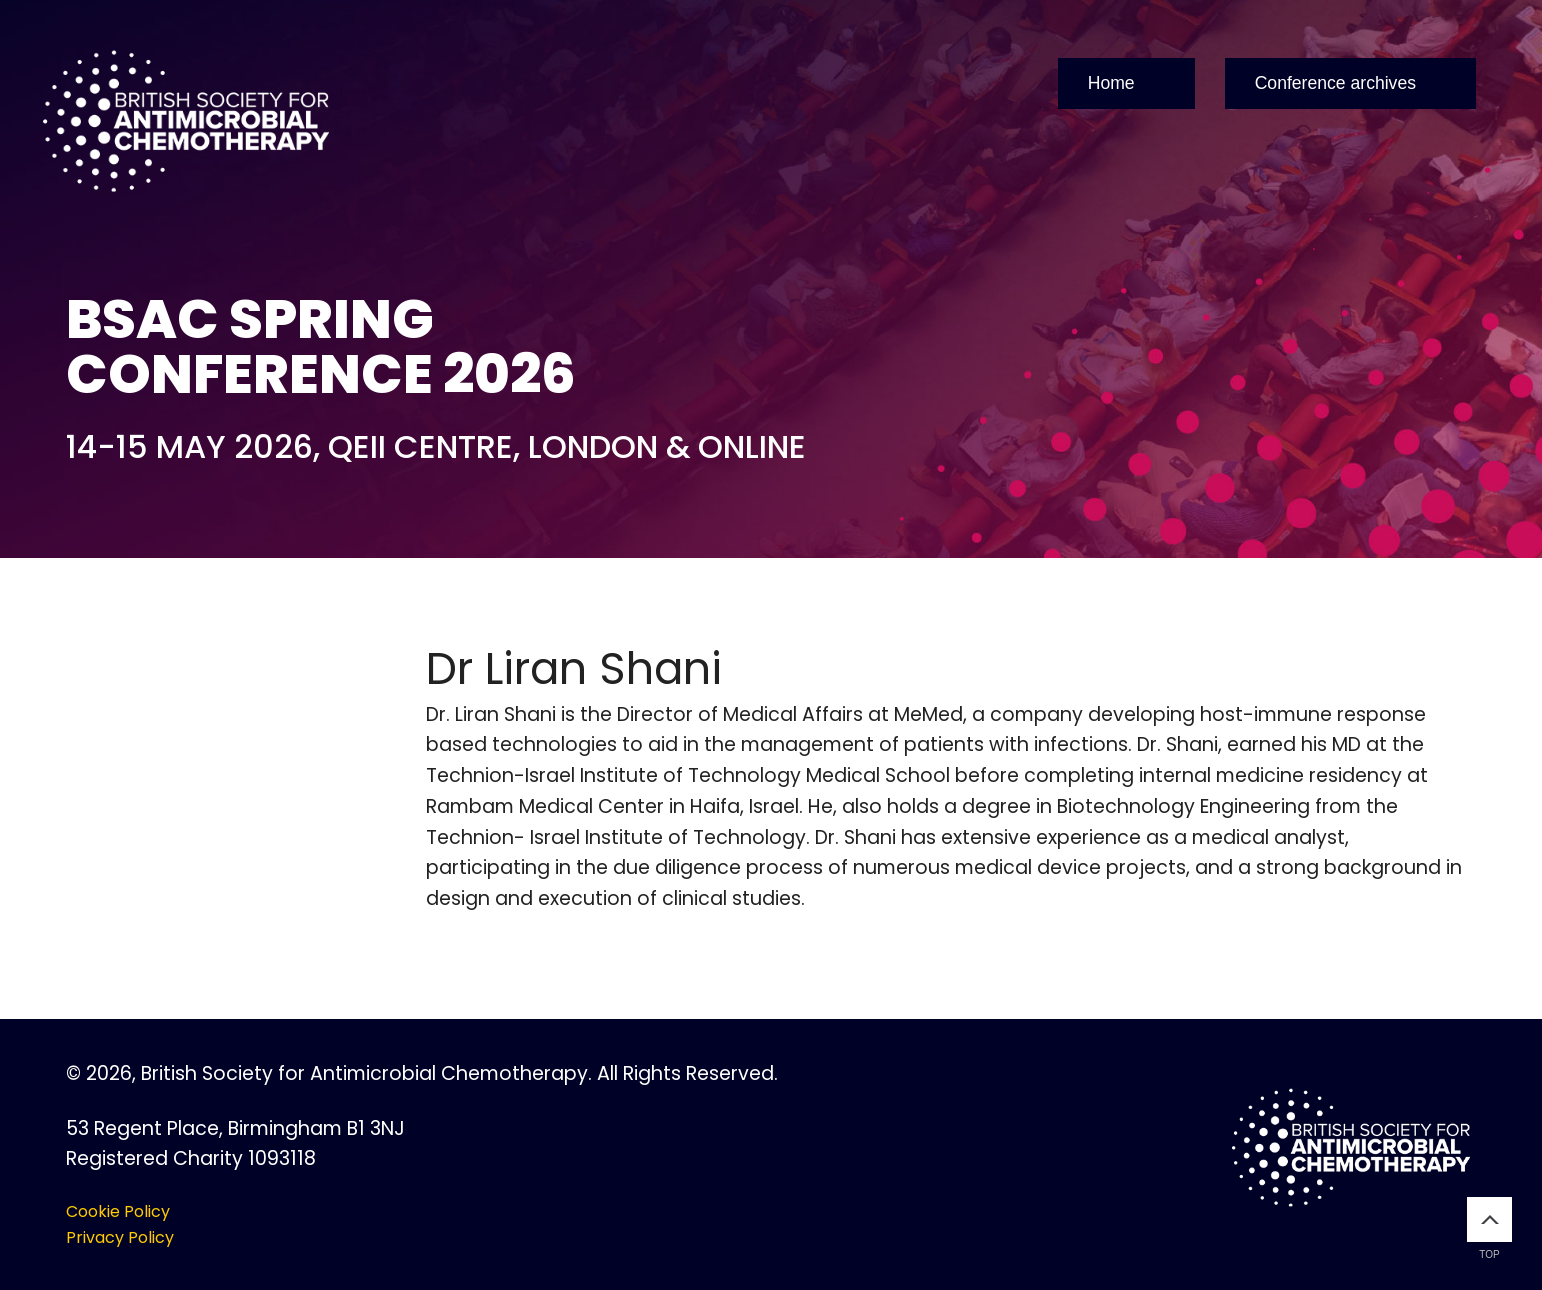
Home (1111, 83)
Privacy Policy (120, 1237)
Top (1489, 1228)
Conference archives (1335, 83)
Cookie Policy (118, 1211)
